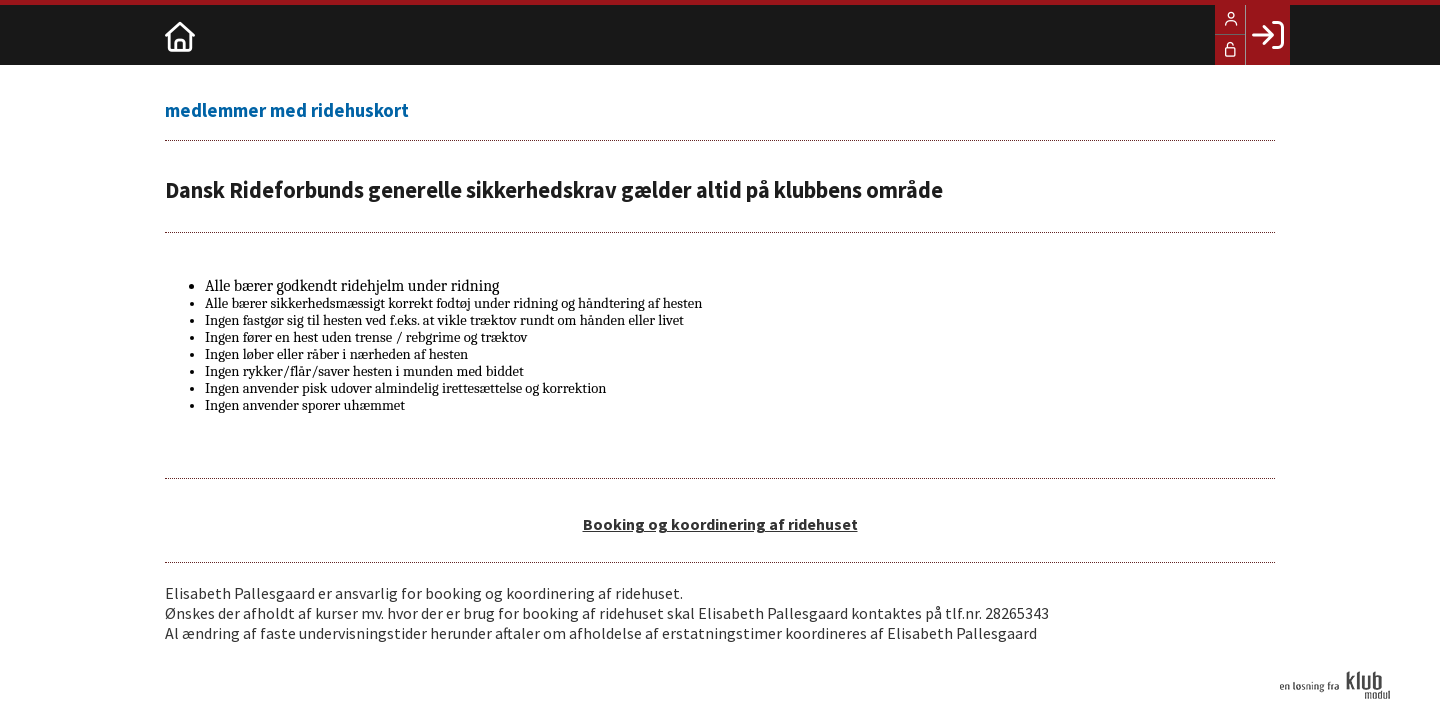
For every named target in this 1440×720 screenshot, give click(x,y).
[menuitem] (180, 35)
